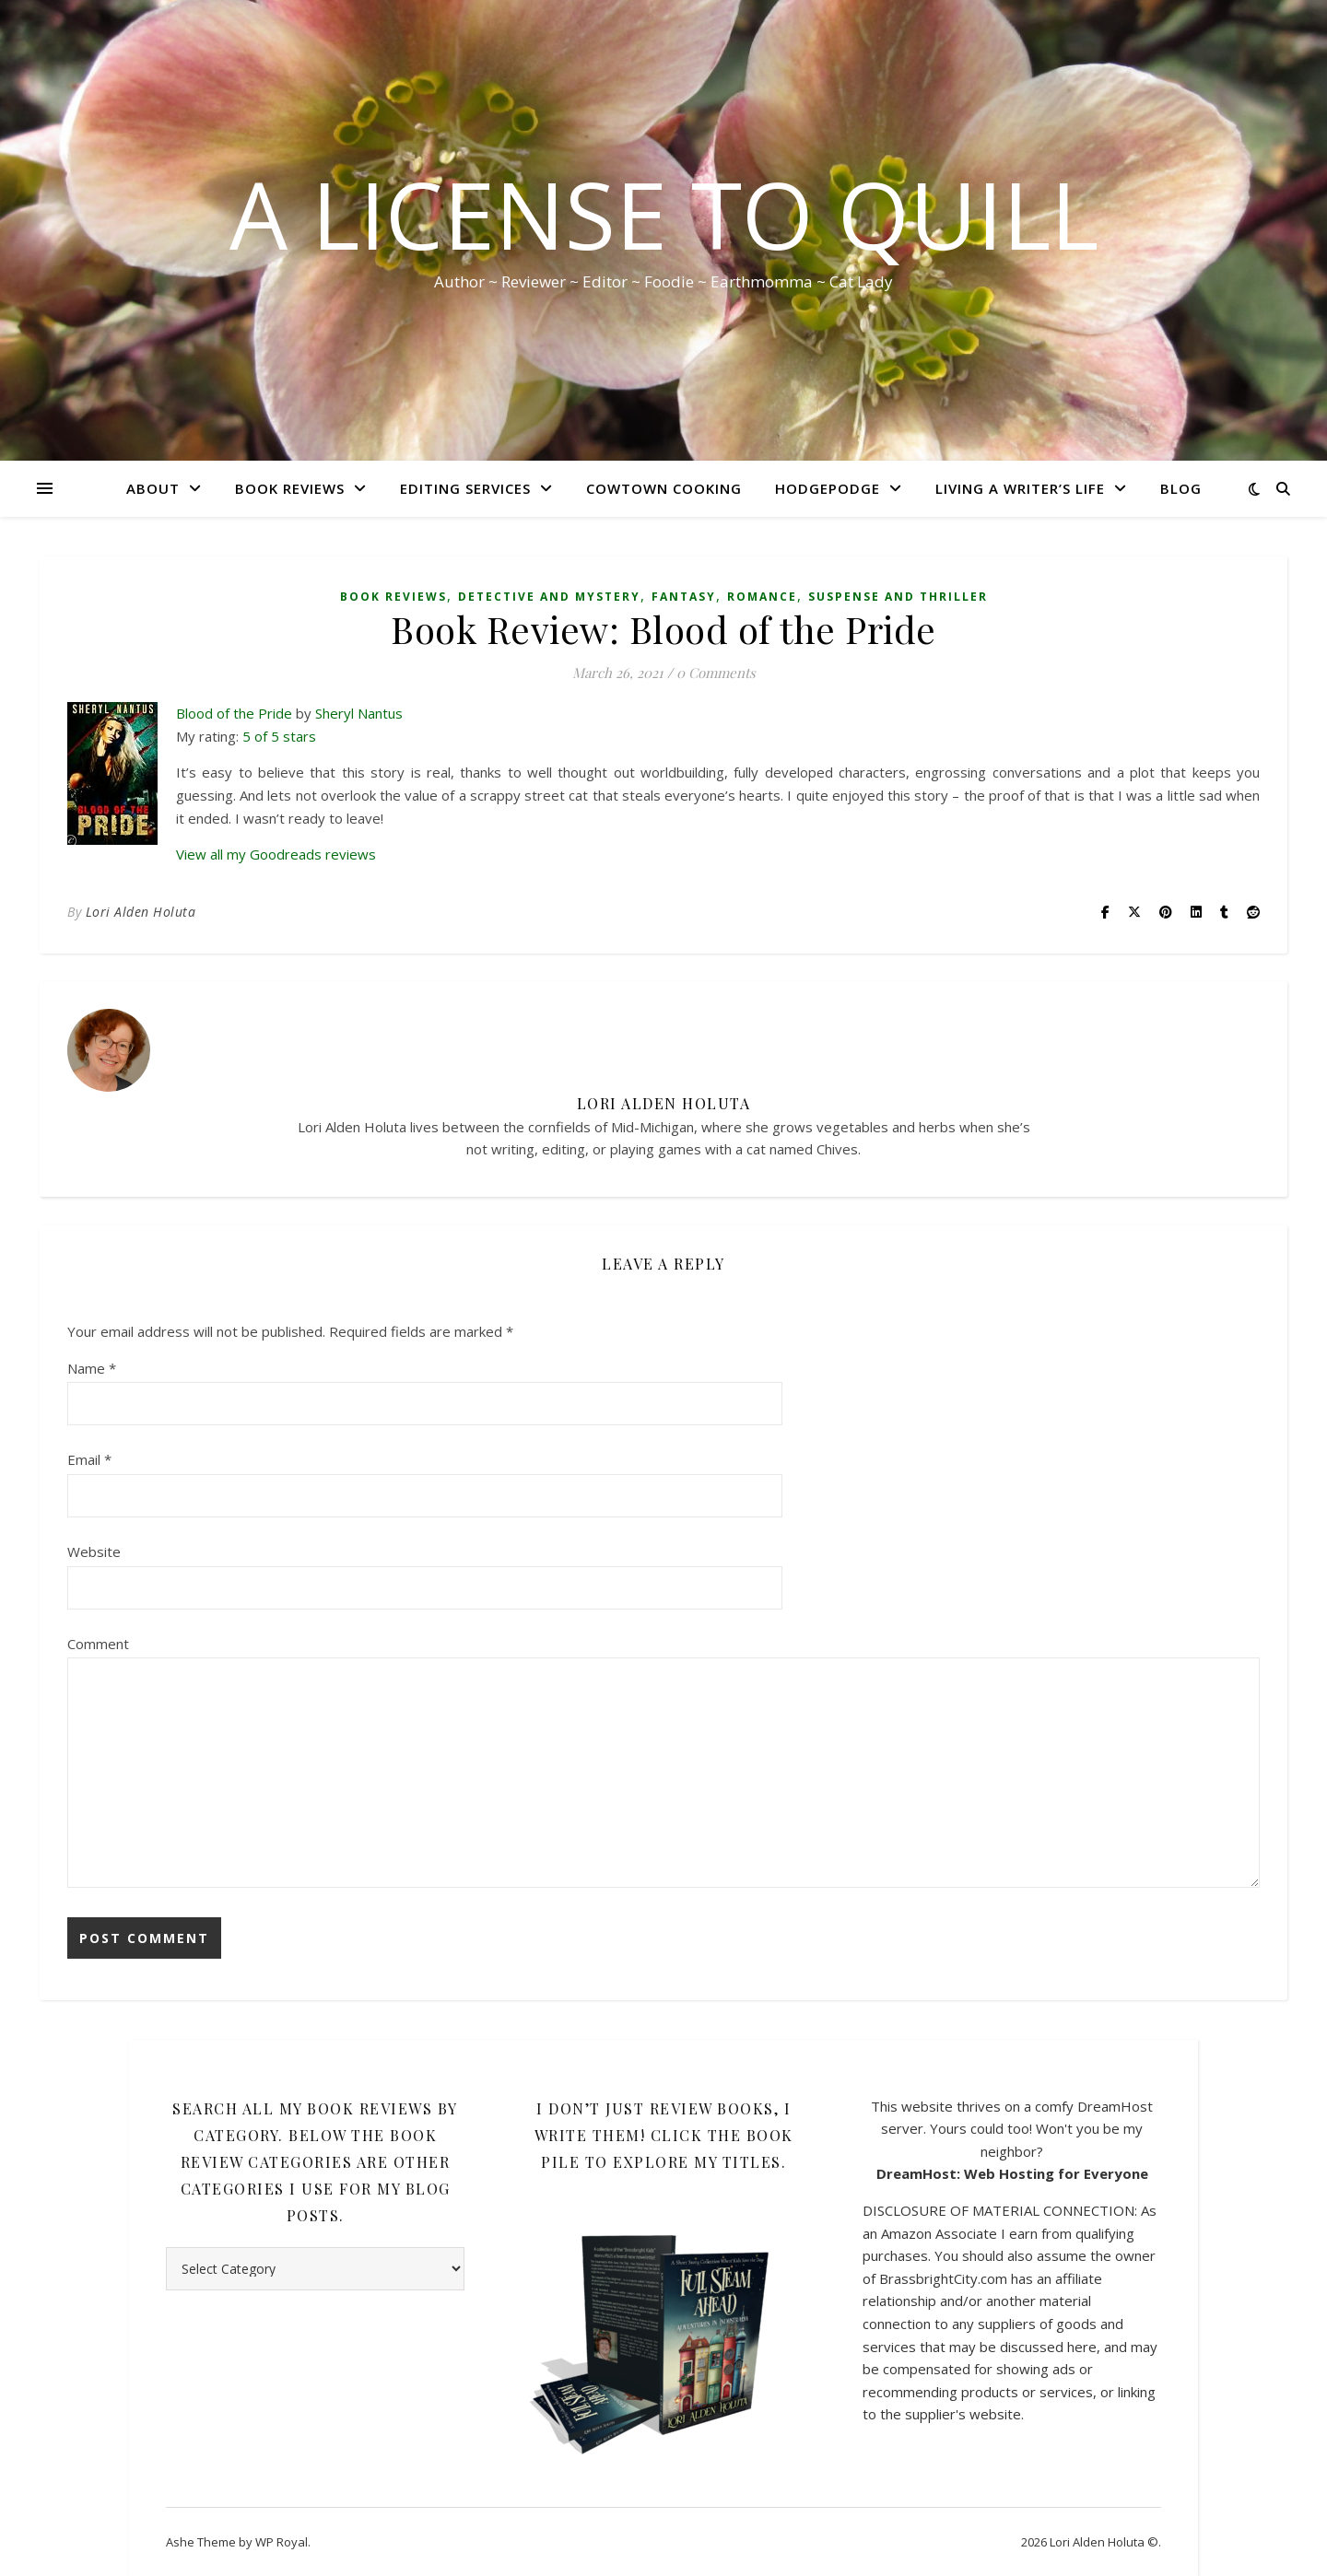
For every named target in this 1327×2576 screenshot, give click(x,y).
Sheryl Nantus (359, 713)
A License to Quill (663, 214)
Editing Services (465, 488)
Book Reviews (290, 488)
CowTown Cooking (664, 488)
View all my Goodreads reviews (276, 854)
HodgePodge (827, 488)
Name (91, 1368)
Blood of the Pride (234, 713)
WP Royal (281, 2542)
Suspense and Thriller (898, 596)
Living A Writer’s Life (1020, 488)
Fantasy (684, 596)
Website (94, 1551)
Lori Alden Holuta (141, 911)
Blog (1181, 488)
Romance (762, 596)
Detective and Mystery (549, 596)
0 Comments (716, 672)
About (153, 488)
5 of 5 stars (279, 736)
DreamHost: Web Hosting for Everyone (1012, 2173)
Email (89, 1459)
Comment (98, 1643)
